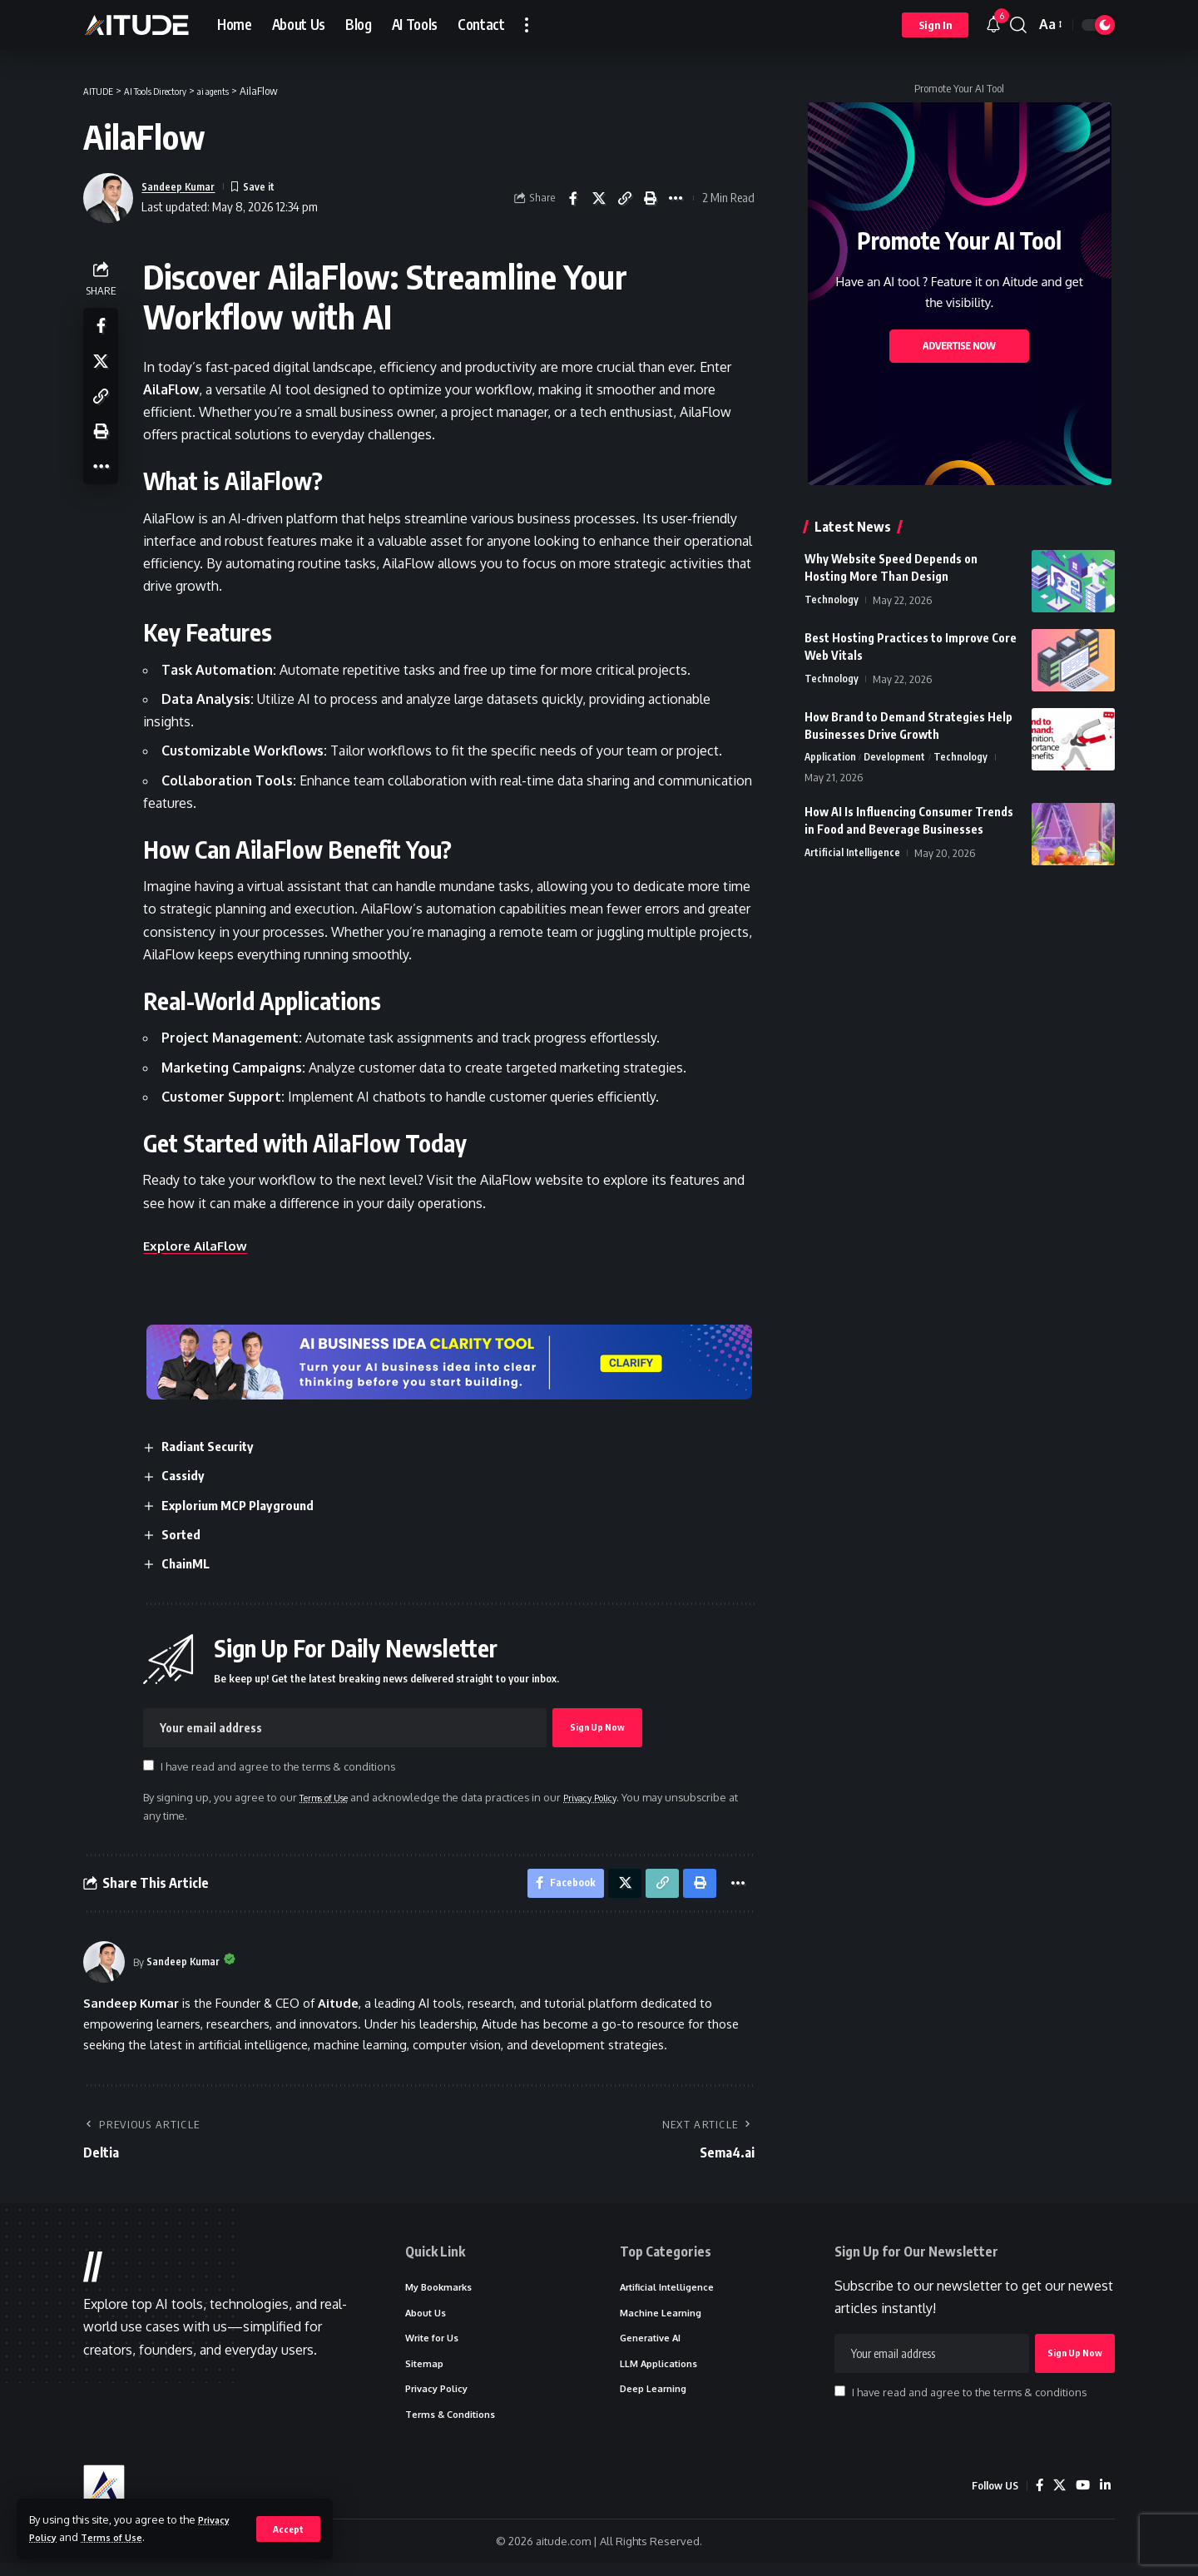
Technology (831, 600)
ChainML (191, 1563)
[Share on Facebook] (573, 198)
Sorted (187, 1534)
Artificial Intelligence (852, 854)
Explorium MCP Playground (246, 1505)
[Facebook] (1036, 2498)
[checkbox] (153, 1766)
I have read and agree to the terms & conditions (283, 1767)
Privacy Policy (616, 1797)
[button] (287, 2528)
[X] (1057, 2498)
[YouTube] (1081, 2498)
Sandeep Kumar (183, 185)
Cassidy (188, 1475)
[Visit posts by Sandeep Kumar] (104, 1967)
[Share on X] (599, 198)
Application (830, 758)
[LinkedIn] (1105, 2498)
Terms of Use (120, 2537)
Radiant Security (215, 1446)
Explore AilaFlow (203, 1245)
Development (896, 758)
